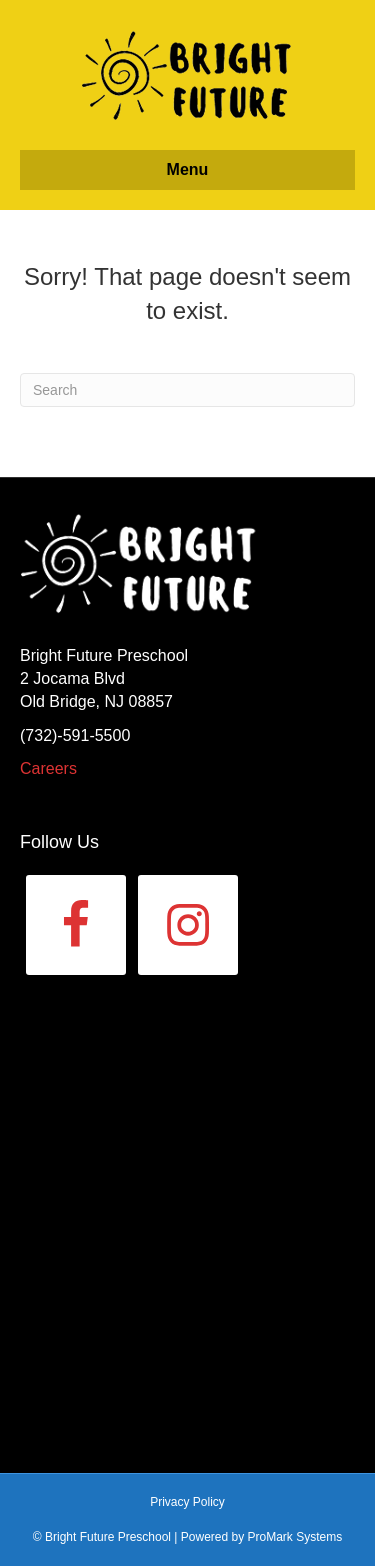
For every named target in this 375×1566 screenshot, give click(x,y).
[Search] (187, 390)
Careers (48, 768)
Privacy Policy (187, 1502)
